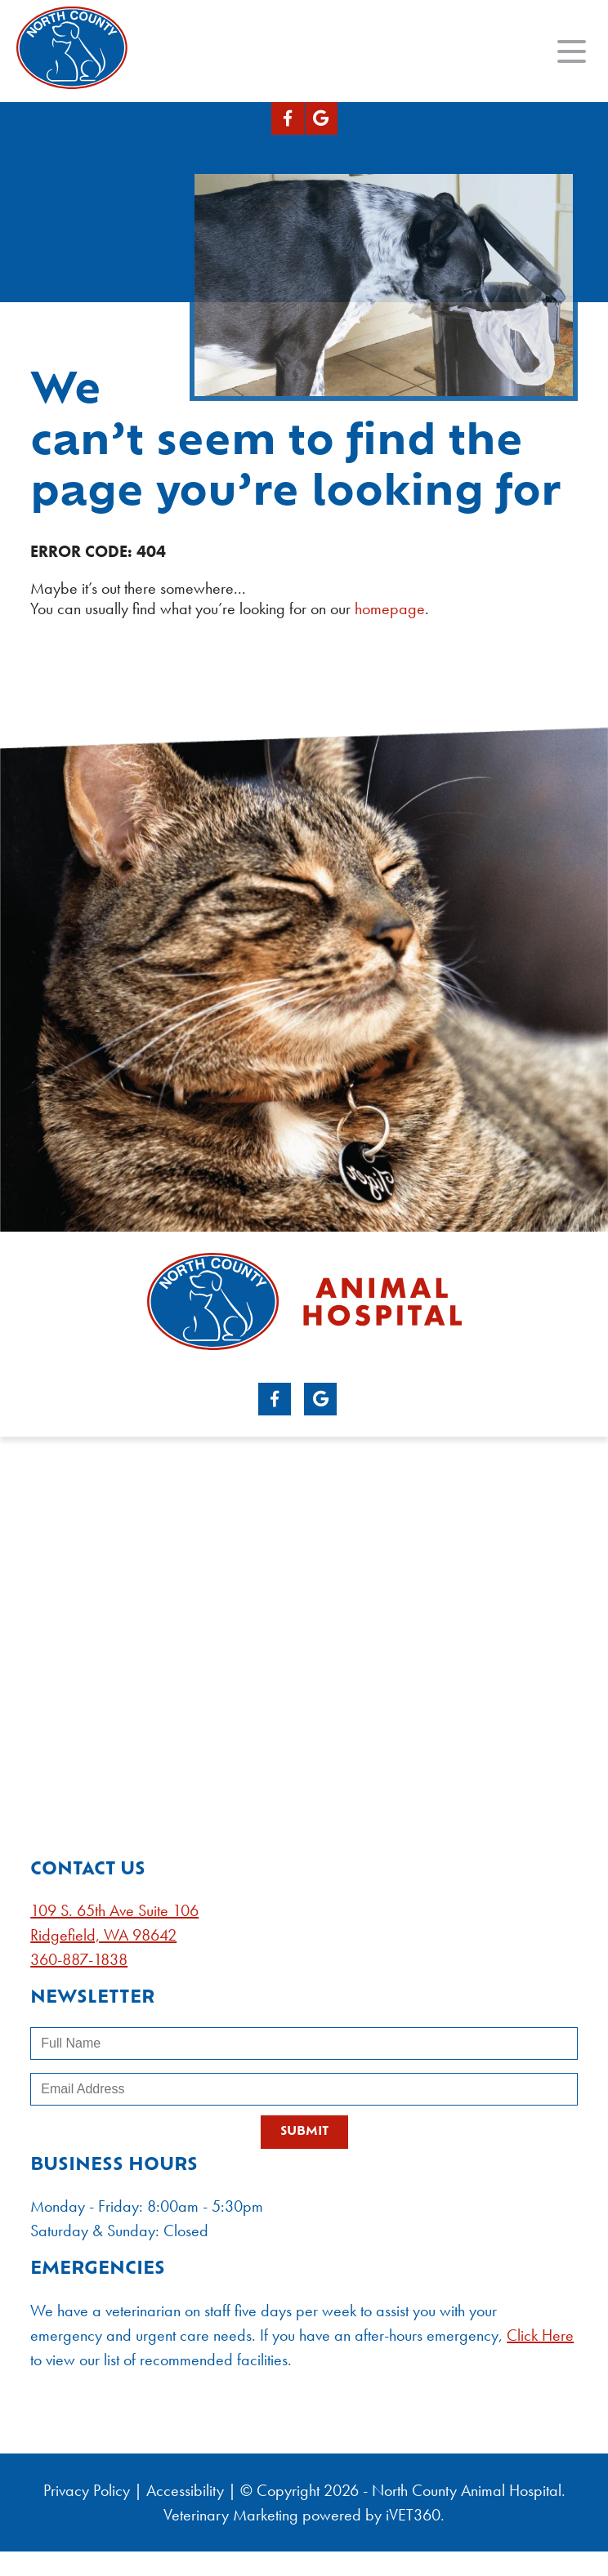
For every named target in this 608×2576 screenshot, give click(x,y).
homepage (390, 608)
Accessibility (185, 2490)
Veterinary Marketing (230, 2514)
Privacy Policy (86, 2490)
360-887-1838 (78, 1959)
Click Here (540, 2335)
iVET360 (413, 2514)
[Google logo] (321, 118)
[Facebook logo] (287, 118)
